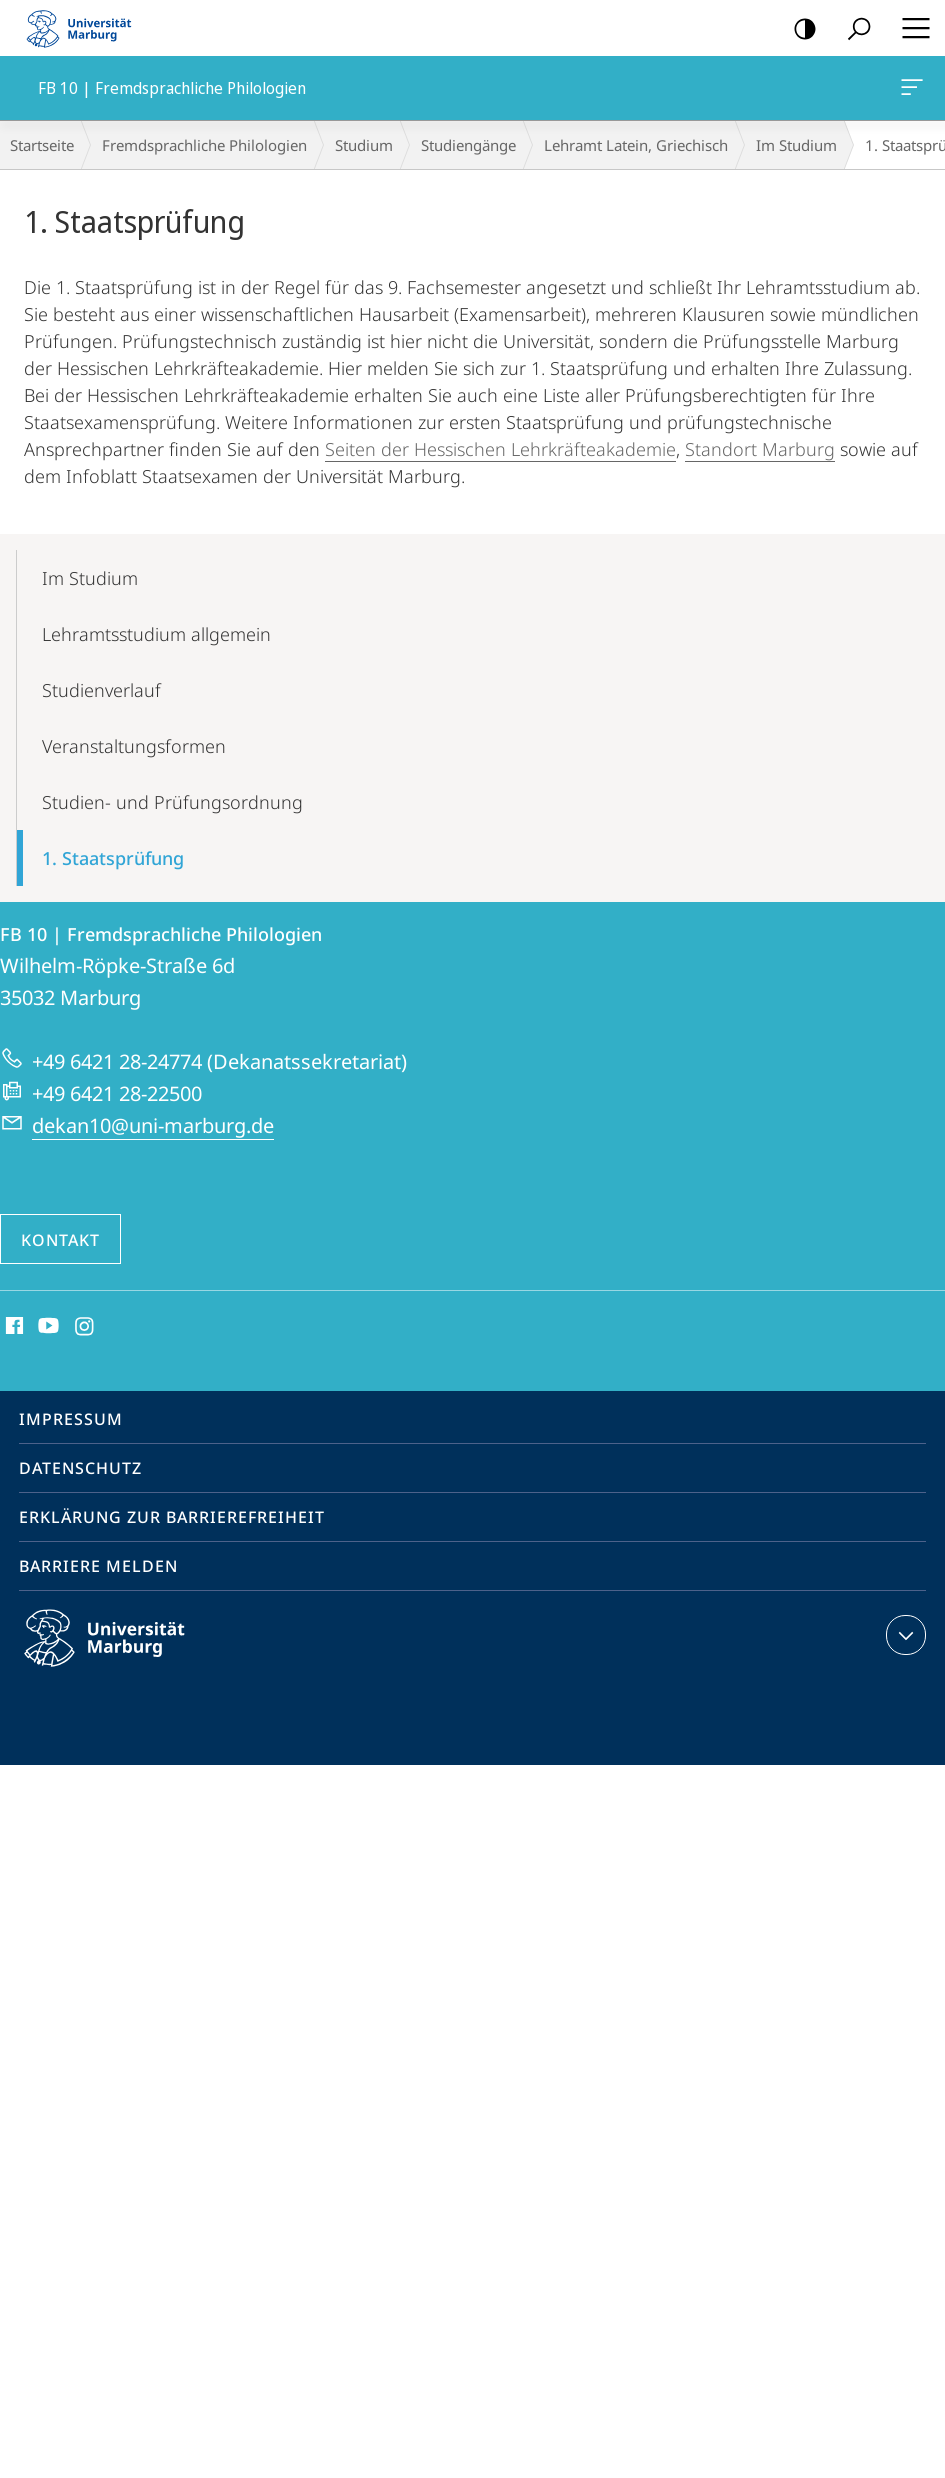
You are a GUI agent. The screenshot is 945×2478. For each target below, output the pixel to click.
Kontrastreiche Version (798, 29)
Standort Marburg (760, 449)
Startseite (42, 145)
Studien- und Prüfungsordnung (172, 802)
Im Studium (796, 145)
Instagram (85, 1327)
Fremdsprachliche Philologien (204, 145)
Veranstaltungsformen (134, 746)
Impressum (71, 1419)
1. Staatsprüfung (113, 858)
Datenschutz (80, 1468)
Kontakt (60, 1240)
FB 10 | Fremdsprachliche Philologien (910, 91)
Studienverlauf (101, 690)
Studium (364, 145)
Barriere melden (98, 1566)
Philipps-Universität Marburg (122, 1654)
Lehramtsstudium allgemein (156, 634)
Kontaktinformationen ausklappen (903, 1635)
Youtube (46, 1327)
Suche (852, 29)
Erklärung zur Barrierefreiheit (172, 1517)
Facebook (12, 1327)
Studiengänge (468, 145)
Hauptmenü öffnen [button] (910, 28)
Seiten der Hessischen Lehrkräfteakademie (500, 449)
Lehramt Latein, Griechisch (636, 145)
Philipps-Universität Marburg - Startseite (85, 28)
